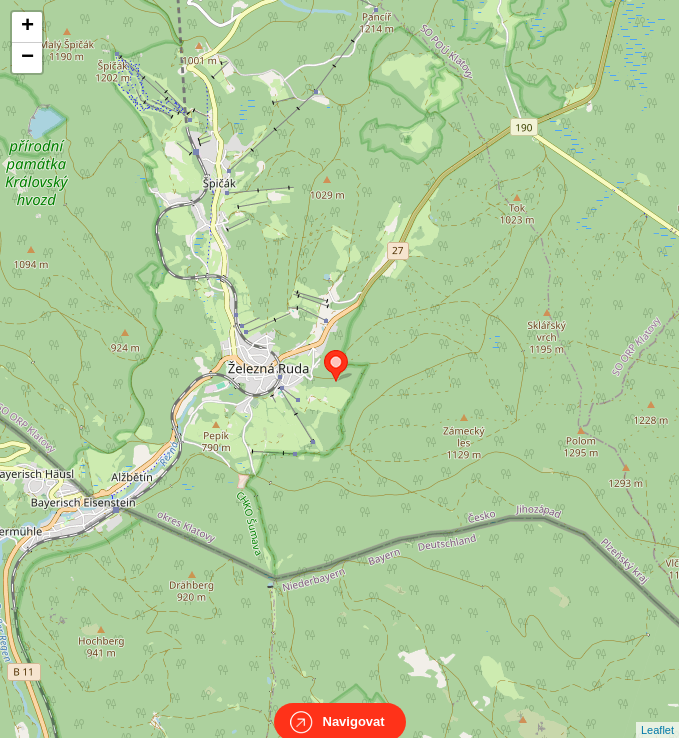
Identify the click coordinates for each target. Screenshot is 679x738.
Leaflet (657, 712)
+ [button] (27, 27)
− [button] (27, 58)
